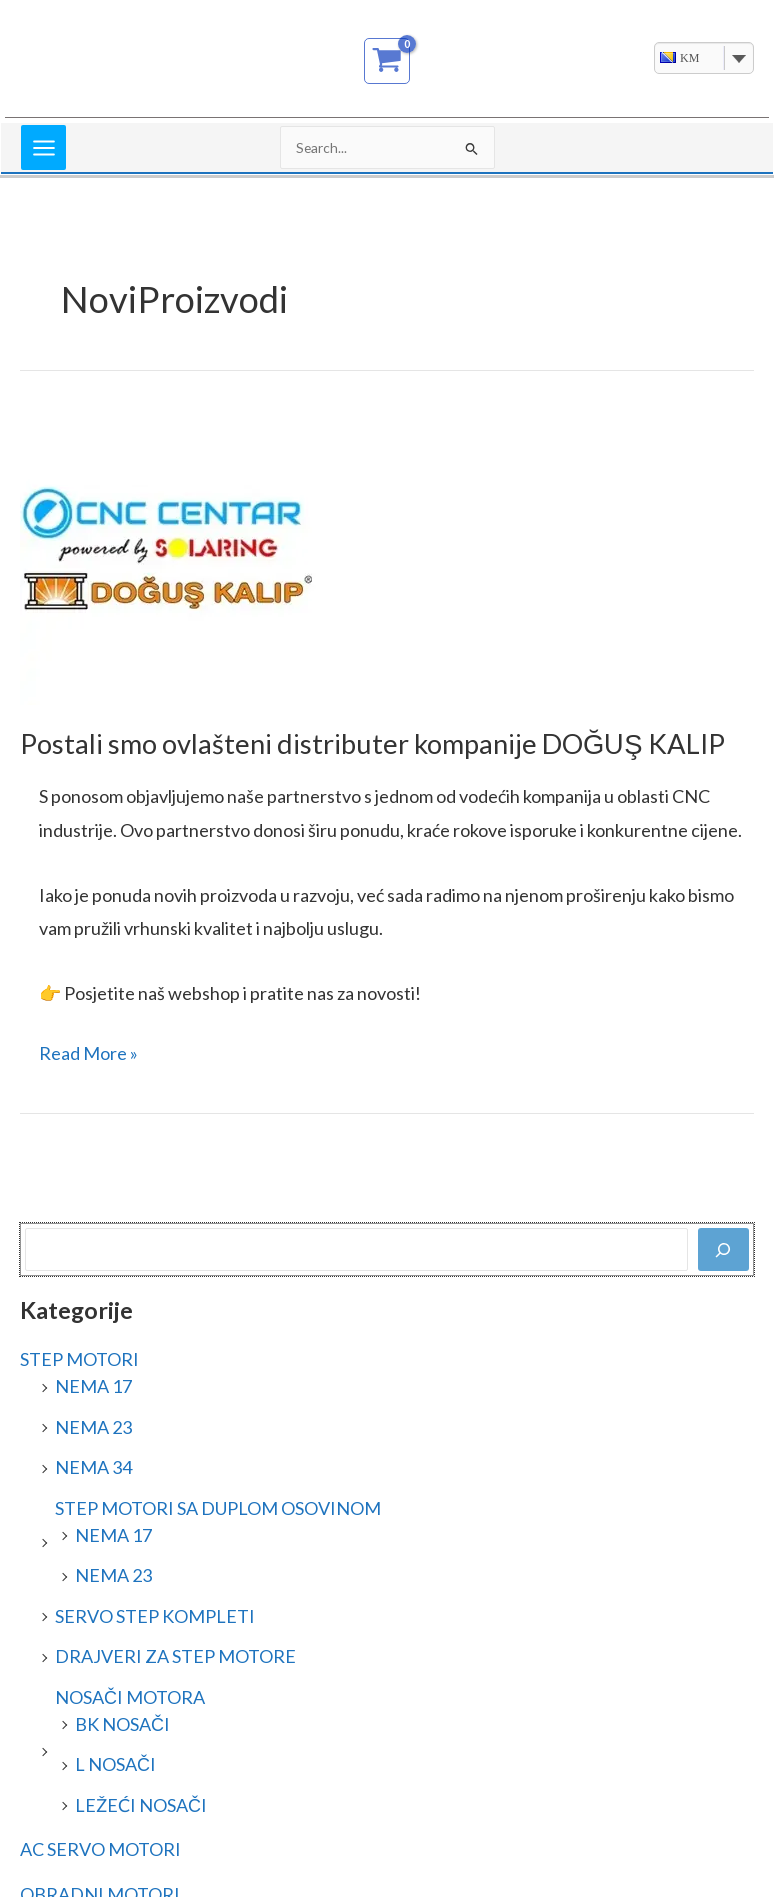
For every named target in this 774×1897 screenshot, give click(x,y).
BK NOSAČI (122, 1724)
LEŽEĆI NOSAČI (141, 1805)
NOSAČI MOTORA (130, 1697)
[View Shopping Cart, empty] (387, 61)
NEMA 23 (93, 1427)
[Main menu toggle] (43, 147)
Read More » (88, 1050)
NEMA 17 (93, 1386)
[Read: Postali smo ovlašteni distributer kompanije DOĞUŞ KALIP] (170, 553)
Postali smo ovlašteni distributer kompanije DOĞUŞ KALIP (372, 743)
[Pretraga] (723, 1249)
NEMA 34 (93, 1467)
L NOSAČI (115, 1764)
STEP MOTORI (79, 1359)
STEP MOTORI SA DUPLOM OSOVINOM (218, 1508)
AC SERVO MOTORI (100, 1849)
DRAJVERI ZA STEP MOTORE (175, 1656)
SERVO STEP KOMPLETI (155, 1616)
